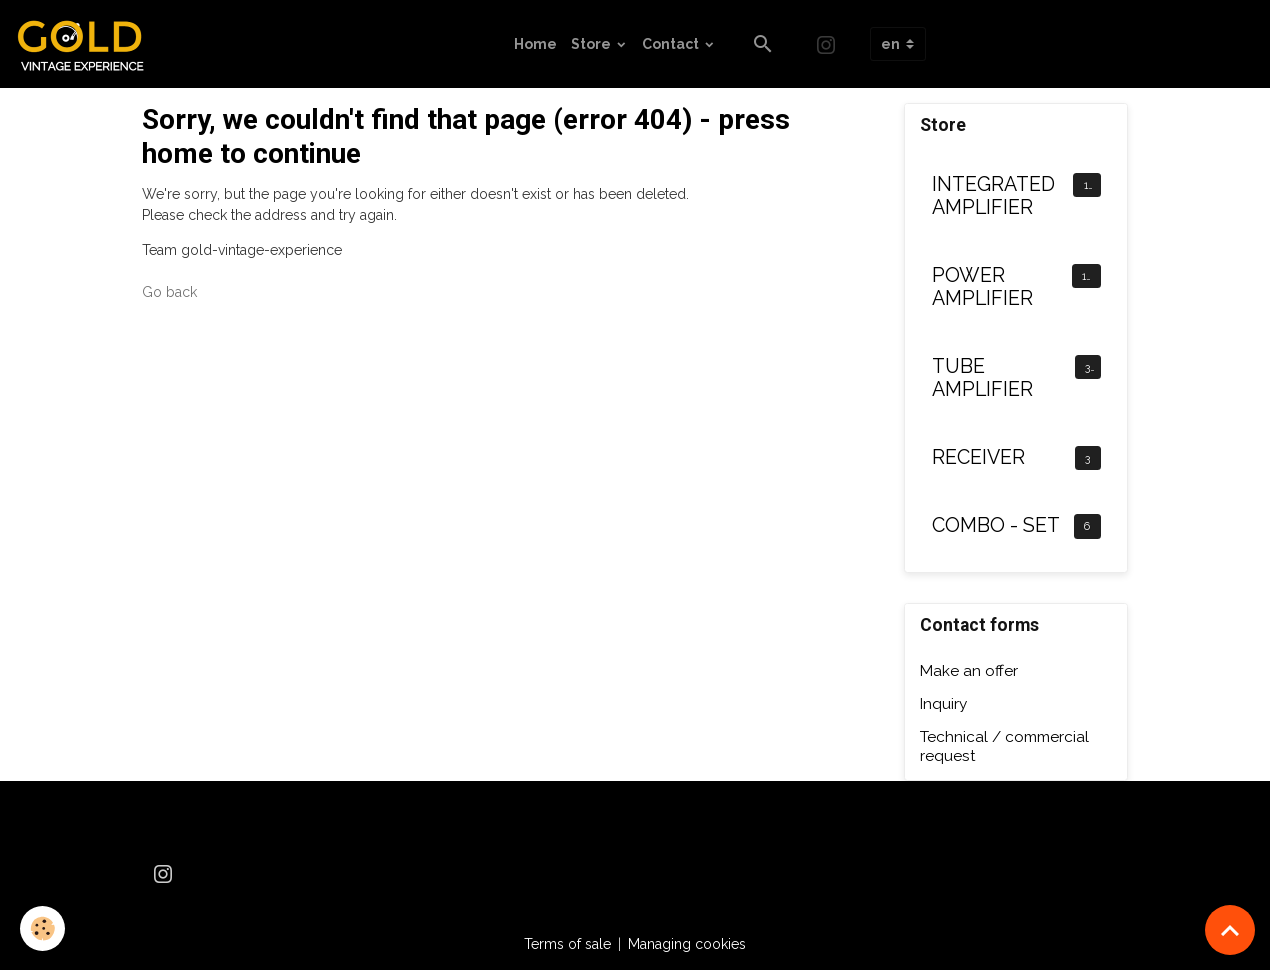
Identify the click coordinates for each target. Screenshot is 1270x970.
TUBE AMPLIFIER (982, 378)
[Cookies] (42, 928)
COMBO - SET (996, 525)
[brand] (88, 44)
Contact (672, 44)
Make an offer (969, 671)
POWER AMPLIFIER (982, 287)
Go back (169, 292)
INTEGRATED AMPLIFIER (993, 196)
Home (535, 44)
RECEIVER (978, 457)
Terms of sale (567, 944)
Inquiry (943, 704)
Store (592, 44)
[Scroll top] (1230, 930)
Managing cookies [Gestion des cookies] (687, 944)
